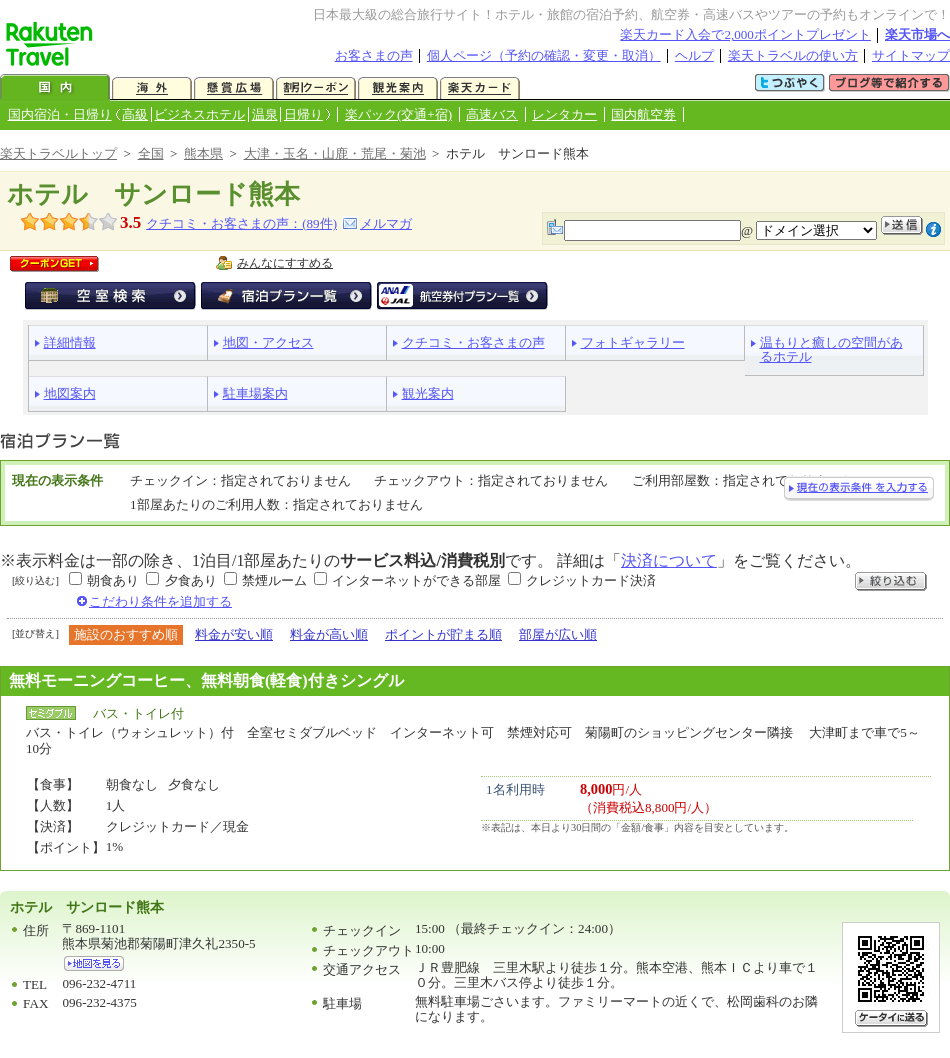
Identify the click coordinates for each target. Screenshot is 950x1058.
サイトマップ (911, 55)
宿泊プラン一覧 (286, 296)
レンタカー (564, 114)
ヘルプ (694, 55)
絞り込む (891, 581)
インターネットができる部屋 (416, 580)
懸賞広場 (234, 88)
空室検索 (110, 296)
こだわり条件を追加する (160, 601)
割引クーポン (316, 88)
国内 (55, 88)
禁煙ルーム (274, 580)
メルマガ (386, 223)
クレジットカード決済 (591, 580)
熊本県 (203, 153)
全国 (151, 153)
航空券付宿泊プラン (462, 296)
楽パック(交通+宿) (398, 114)
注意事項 (933, 229)
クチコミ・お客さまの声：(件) (241, 223)
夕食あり (191, 580)
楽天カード (480, 88)
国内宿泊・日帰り (60, 114)
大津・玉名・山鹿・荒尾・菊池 (335, 153)
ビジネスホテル (199, 114)
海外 (152, 88)
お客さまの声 (374, 55)
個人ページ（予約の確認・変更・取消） (544, 55)
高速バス (492, 114)
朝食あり (113, 580)
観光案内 (398, 88)
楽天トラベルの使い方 (793, 55)
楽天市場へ (917, 34)
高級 (135, 114)
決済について (669, 560)
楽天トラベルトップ (58, 153)
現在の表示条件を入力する (859, 488)
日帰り (303, 114)
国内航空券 (643, 114)
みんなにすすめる (285, 263)
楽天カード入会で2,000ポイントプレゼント (745, 34)
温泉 (265, 114)
